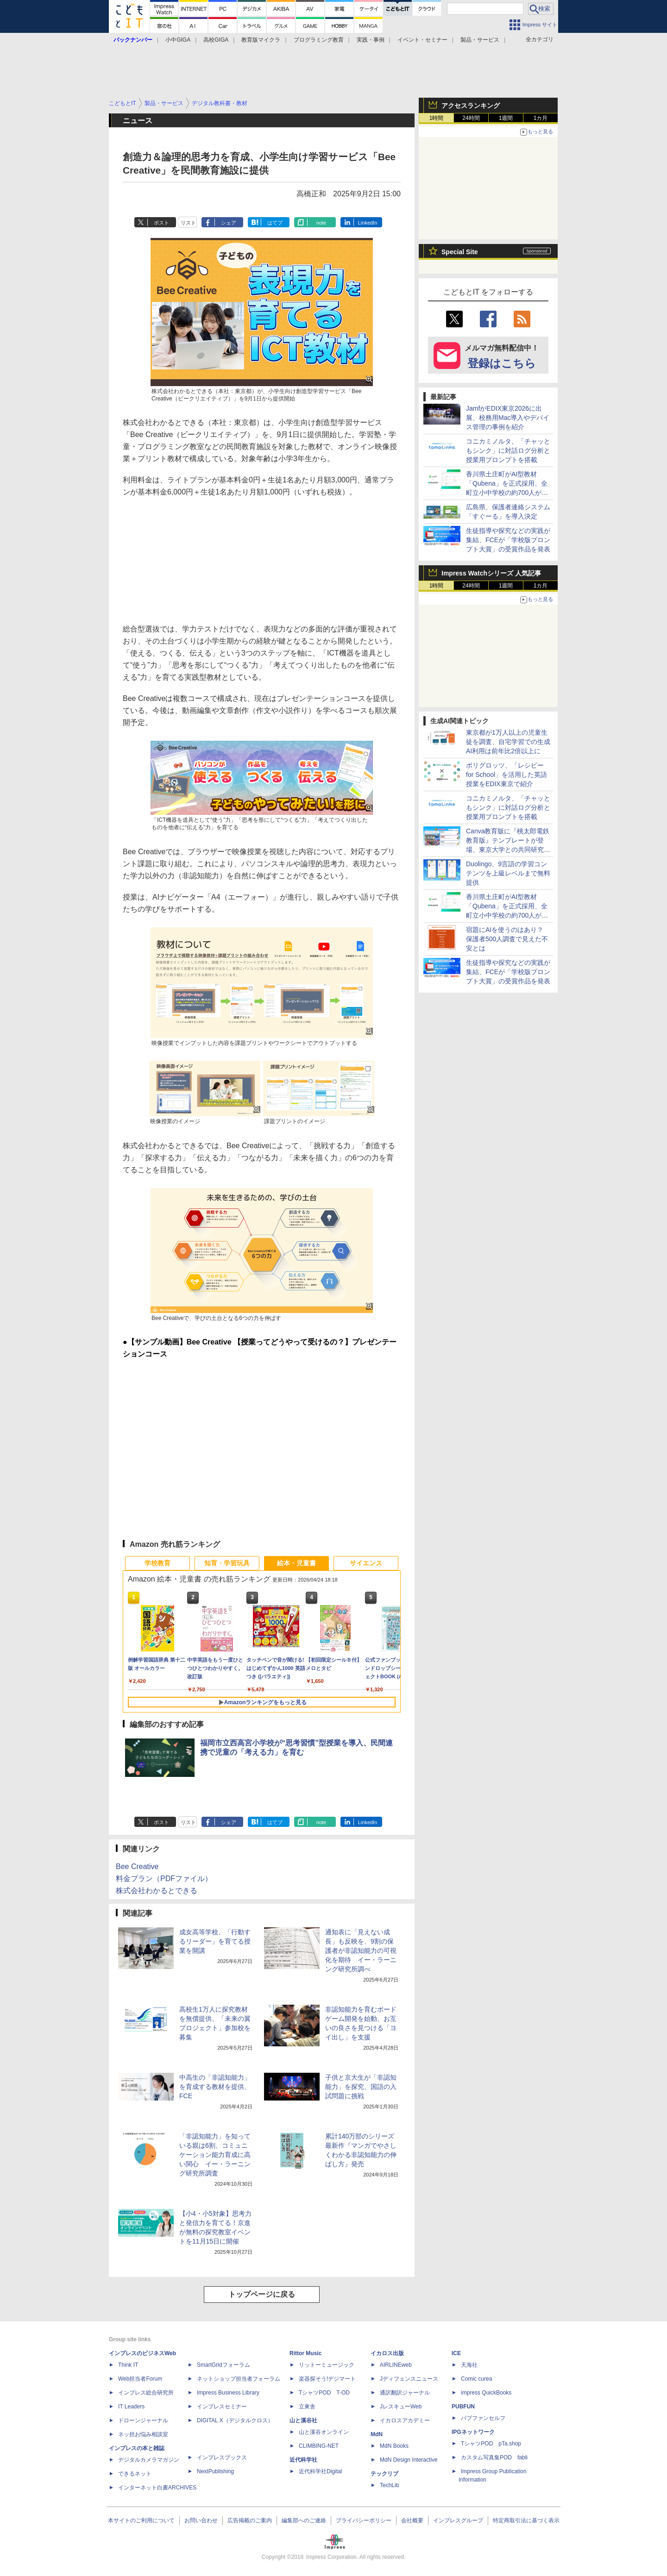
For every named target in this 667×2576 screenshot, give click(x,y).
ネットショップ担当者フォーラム (238, 2379)
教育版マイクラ (260, 40)
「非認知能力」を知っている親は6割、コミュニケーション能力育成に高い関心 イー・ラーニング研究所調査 (215, 2154)
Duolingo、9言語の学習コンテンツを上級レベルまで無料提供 (508, 873)
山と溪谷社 (303, 2420)
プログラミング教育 (319, 40)
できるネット (134, 2473)
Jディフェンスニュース (409, 2379)
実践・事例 (370, 40)
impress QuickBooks (486, 2392)
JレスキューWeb (401, 2406)
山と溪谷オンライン (324, 2432)
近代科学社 (303, 2460)
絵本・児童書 (296, 1563)
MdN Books (394, 2446)
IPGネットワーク (473, 2432)
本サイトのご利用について (141, 2520)
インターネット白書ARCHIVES (157, 2487)
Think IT (128, 2365)
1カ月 (541, 118)
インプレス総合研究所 (146, 2392)
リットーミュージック (326, 2365)
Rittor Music (305, 2353)
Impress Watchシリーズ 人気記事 (491, 573)
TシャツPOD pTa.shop (491, 2443)
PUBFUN (463, 2406)
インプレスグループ (458, 2520)
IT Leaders (131, 2406)
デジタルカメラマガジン (148, 2460)
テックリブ (384, 2473)
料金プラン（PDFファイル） (164, 1878)
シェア (228, 222)
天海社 (469, 2365)
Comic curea (476, 2379)
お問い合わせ (201, 2520)
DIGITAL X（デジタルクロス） (235, 2420)
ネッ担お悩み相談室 (143, 2434)
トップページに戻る (261, 2294)
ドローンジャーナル (143, 2420)
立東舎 (307, 2406)
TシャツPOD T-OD (324, 2392)
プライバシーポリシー (363, 2520)
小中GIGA (177, 40)
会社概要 (412, 2520)
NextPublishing (215, 2471)
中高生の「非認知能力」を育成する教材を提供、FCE (215, 2087)
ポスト (161, 222)
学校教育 (157, 1563)
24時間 (470, 118)
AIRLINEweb (396, 2365)
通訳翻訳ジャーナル (405, 2392)
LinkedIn (368, 222)
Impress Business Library (228, 2392)
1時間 (436, 118)
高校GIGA (215, 40)
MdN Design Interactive (409, 2460)
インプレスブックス (222, 2457)
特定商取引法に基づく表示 (526, 2520)
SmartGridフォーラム (223, 2365)
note (321, 222)
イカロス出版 (387, 2353)
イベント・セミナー (422, 40)
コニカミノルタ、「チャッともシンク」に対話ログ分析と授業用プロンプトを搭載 (508, 450)
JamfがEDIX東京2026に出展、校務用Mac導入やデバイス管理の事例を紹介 (507, 418)
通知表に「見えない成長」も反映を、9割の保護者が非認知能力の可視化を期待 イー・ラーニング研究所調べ (360, 1950)
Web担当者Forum (140, 2379)
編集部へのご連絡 (304, 2520)
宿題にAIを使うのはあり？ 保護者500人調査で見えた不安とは (507, 939)
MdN (377, 2434)
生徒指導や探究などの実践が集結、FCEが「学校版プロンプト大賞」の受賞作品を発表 (508, 540)
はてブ (275, 222)
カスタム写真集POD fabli (494, 2457)
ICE (456, 2353)
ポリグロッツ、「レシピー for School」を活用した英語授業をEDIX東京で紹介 (506, 775)
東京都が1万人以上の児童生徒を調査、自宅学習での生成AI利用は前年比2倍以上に (508, 742)
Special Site (459, 252)
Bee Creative (137, 1866)
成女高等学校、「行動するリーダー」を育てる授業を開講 (215, 1941)
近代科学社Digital (320, 2471)
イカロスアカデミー (405, 2420)
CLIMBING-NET (319, 2446)
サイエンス (366, 1563)
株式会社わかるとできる (156, 1890)
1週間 (506, 118)
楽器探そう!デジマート (327, 2379)
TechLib (389, 2485)
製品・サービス (479, 40)
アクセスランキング (470, 105)
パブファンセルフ (483, 2418)
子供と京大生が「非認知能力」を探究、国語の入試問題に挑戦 (360, 2087)
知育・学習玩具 (227, 1563)
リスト (188, 222)
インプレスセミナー (222, 2406)
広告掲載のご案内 (249, 2520)
